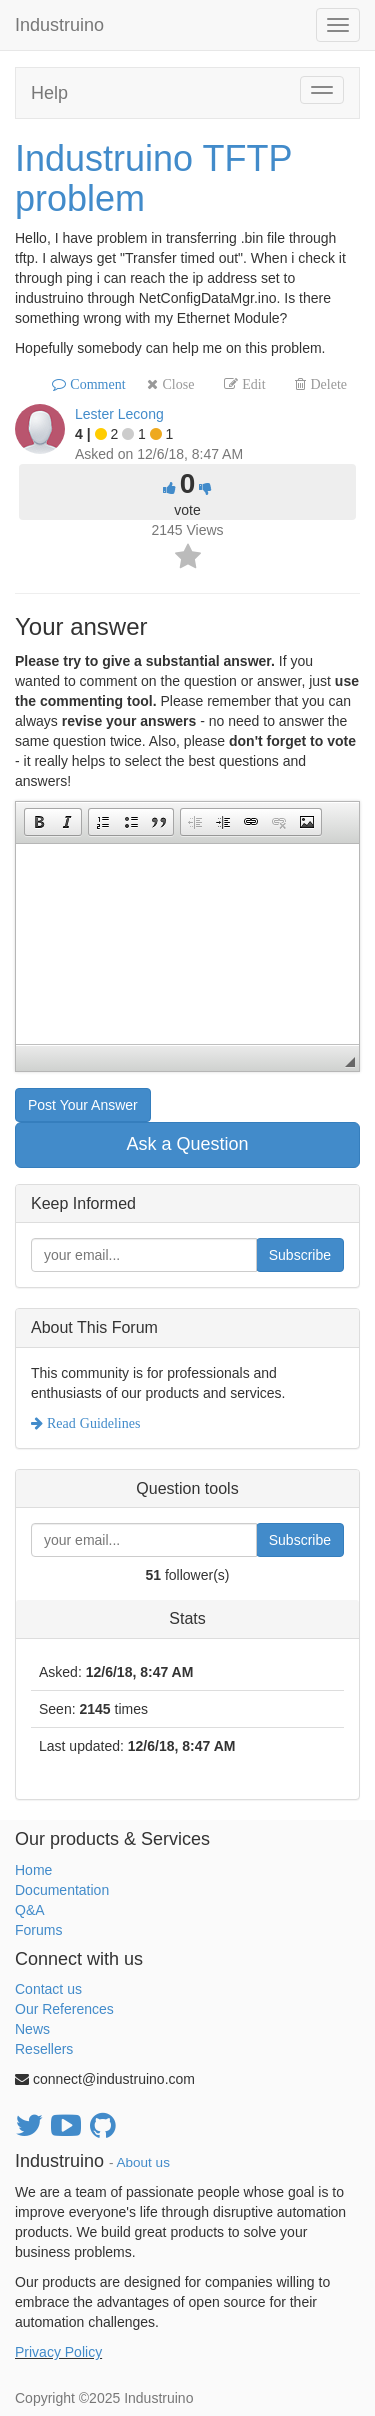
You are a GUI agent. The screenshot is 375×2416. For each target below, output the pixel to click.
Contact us (48, 1989)
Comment (95, 384)
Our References (64, 2009)
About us (143, 2162)
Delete (326, 384)
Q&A (30, 1910)
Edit (251, 384)
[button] (39, 822)
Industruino (59, 25)
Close (176, 384)
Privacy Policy (58, 2352)
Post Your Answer (83, 1105)
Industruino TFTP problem (153, 178)
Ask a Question (187, 1144)
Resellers (44, 2049)
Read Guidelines (91, 1423)
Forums (38, 1930)
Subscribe (300, 1255)
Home (33, 1870)
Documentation (62, 1890)
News (32, 2029)
